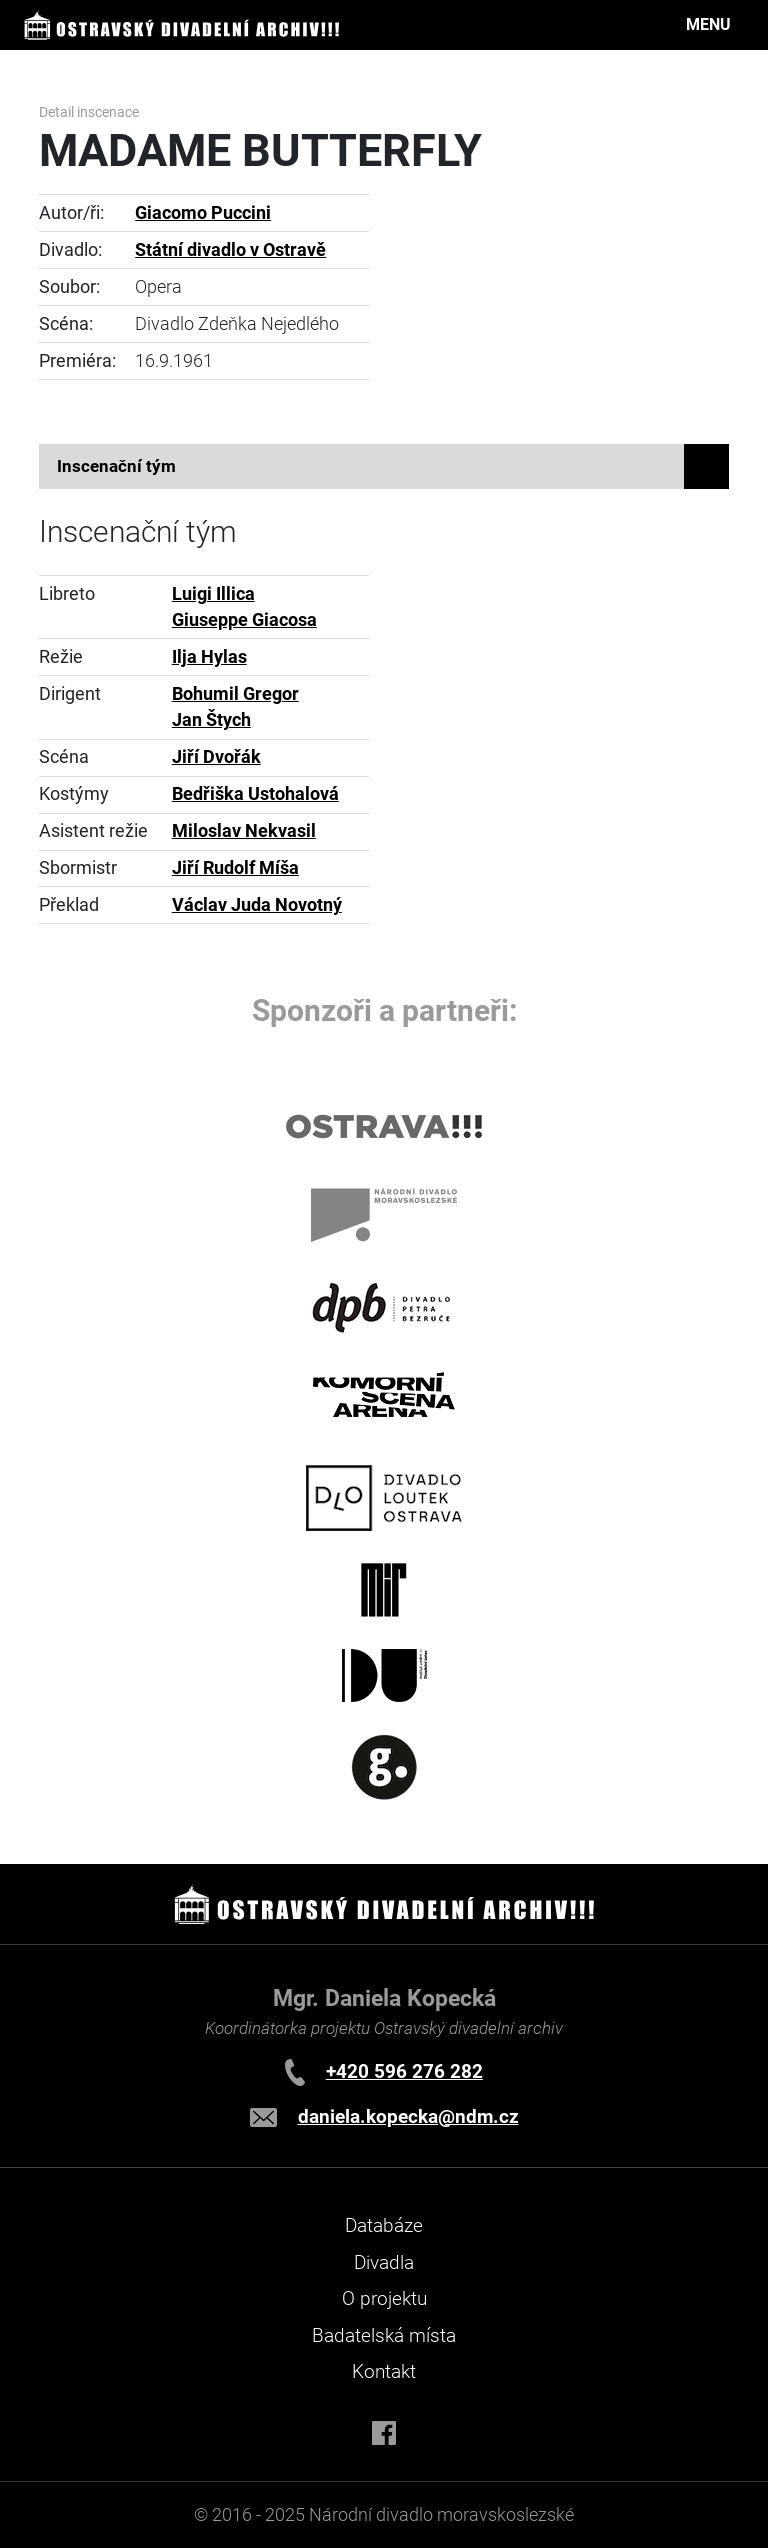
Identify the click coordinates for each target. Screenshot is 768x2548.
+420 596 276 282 (404, 2071)
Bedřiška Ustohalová (255, 794)
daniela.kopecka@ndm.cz (408, 2116)
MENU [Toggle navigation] (708, 24)
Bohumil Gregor (235, 694)
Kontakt (384, 2371)
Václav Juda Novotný (257, 905)
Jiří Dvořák (216, 757)
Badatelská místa (384, 2335)
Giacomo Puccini (203, 213)
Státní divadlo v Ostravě (230, 250)
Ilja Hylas (209, 657)
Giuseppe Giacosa (244, 620)
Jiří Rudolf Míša (235, 868)
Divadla (384, 2262)
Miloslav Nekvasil (244, 831)
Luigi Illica (213, 594)
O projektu (384, 2298)
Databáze (384, 2225)
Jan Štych (211, 720)
